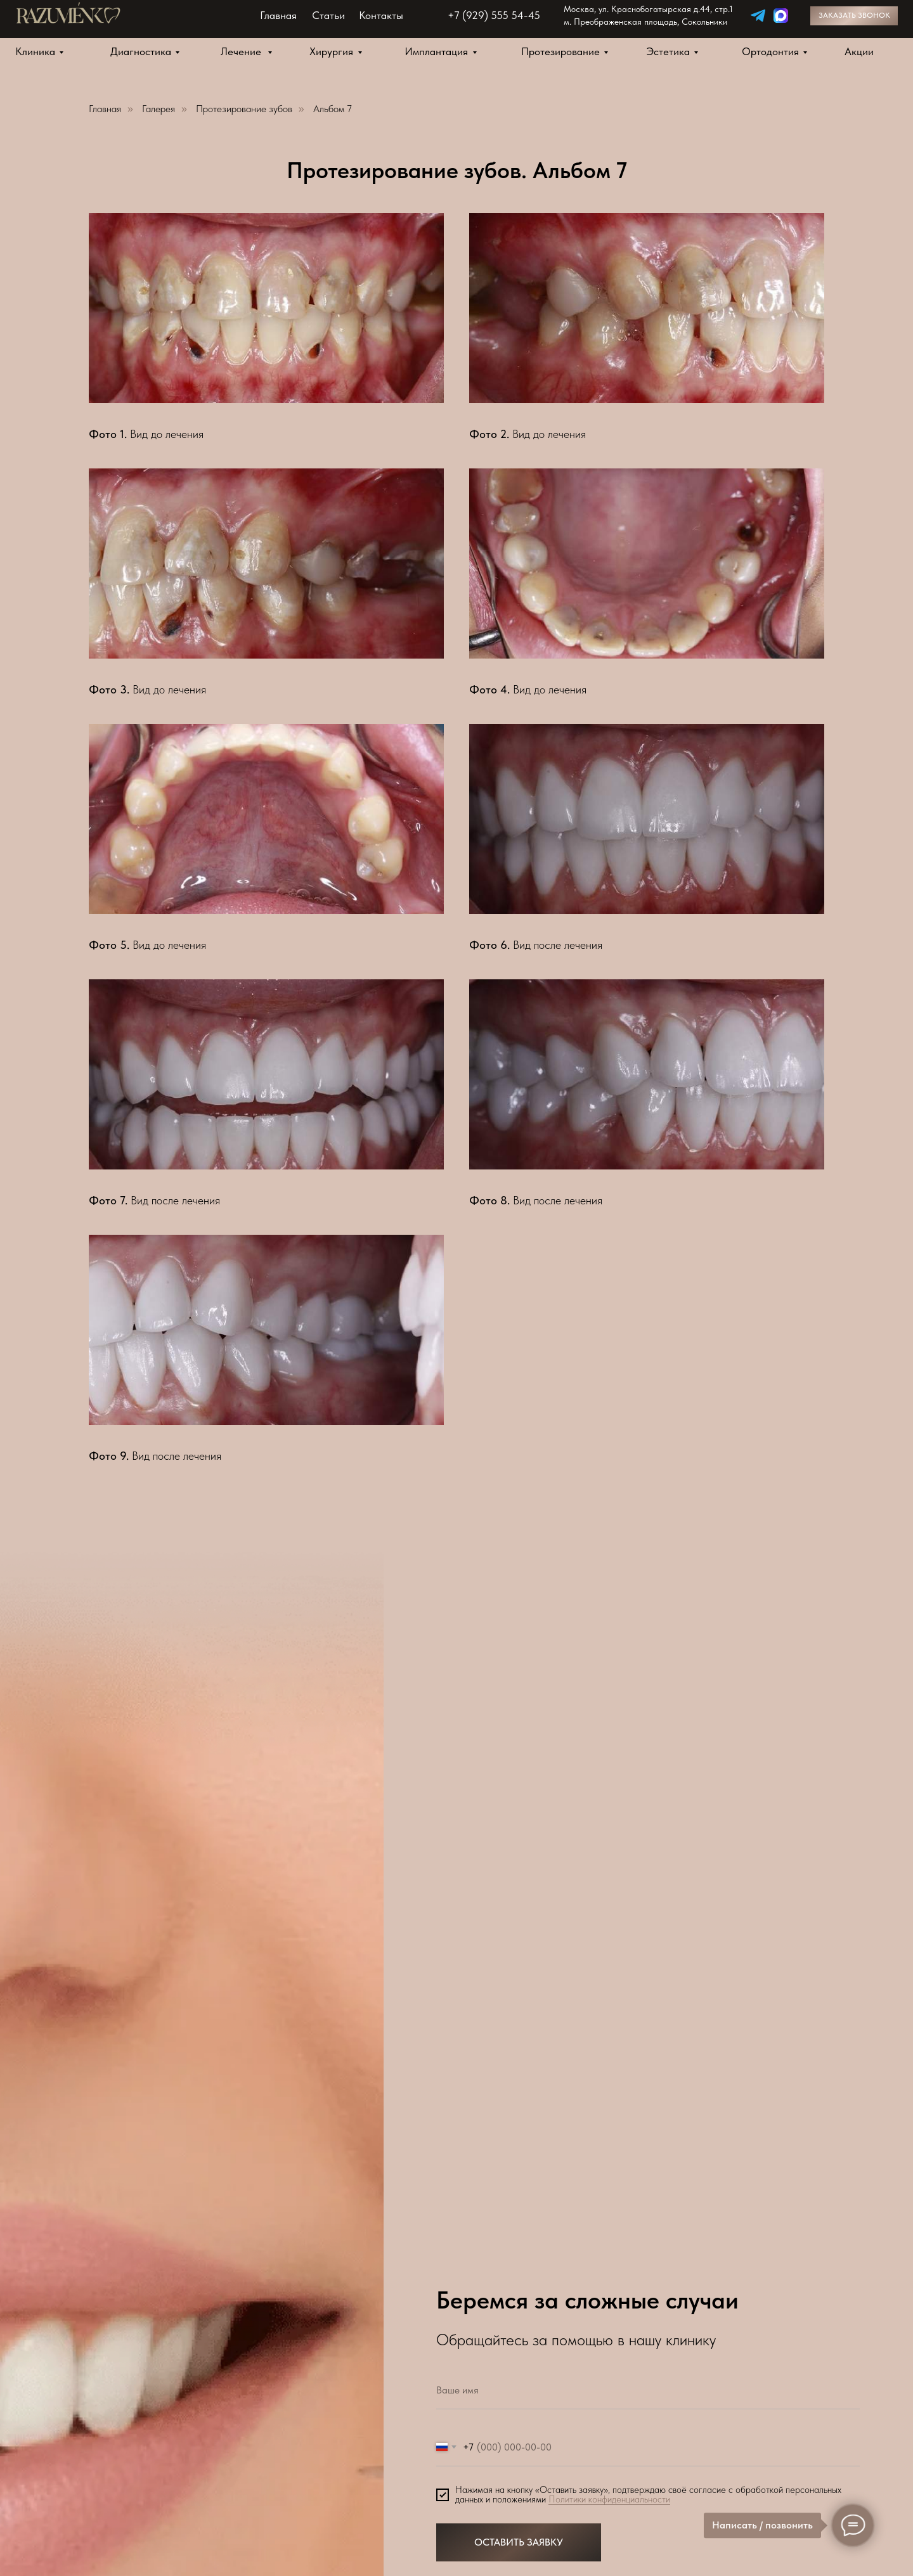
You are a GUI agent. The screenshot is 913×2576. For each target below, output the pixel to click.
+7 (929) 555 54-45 (494, 15)
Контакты (381, 15)
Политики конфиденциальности (609, 2499)
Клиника (35, 51)
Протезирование (560, 51)
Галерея (158, 109)
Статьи (328, 15)
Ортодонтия (770, 51)
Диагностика (140, 51)
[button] (854, 15)
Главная (278, 15)
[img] (758, 15)
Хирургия (331, 51)
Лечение (242, 51)
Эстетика (668, 51)
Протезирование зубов (244, 109)
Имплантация (436, 51)
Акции (859, 51)
